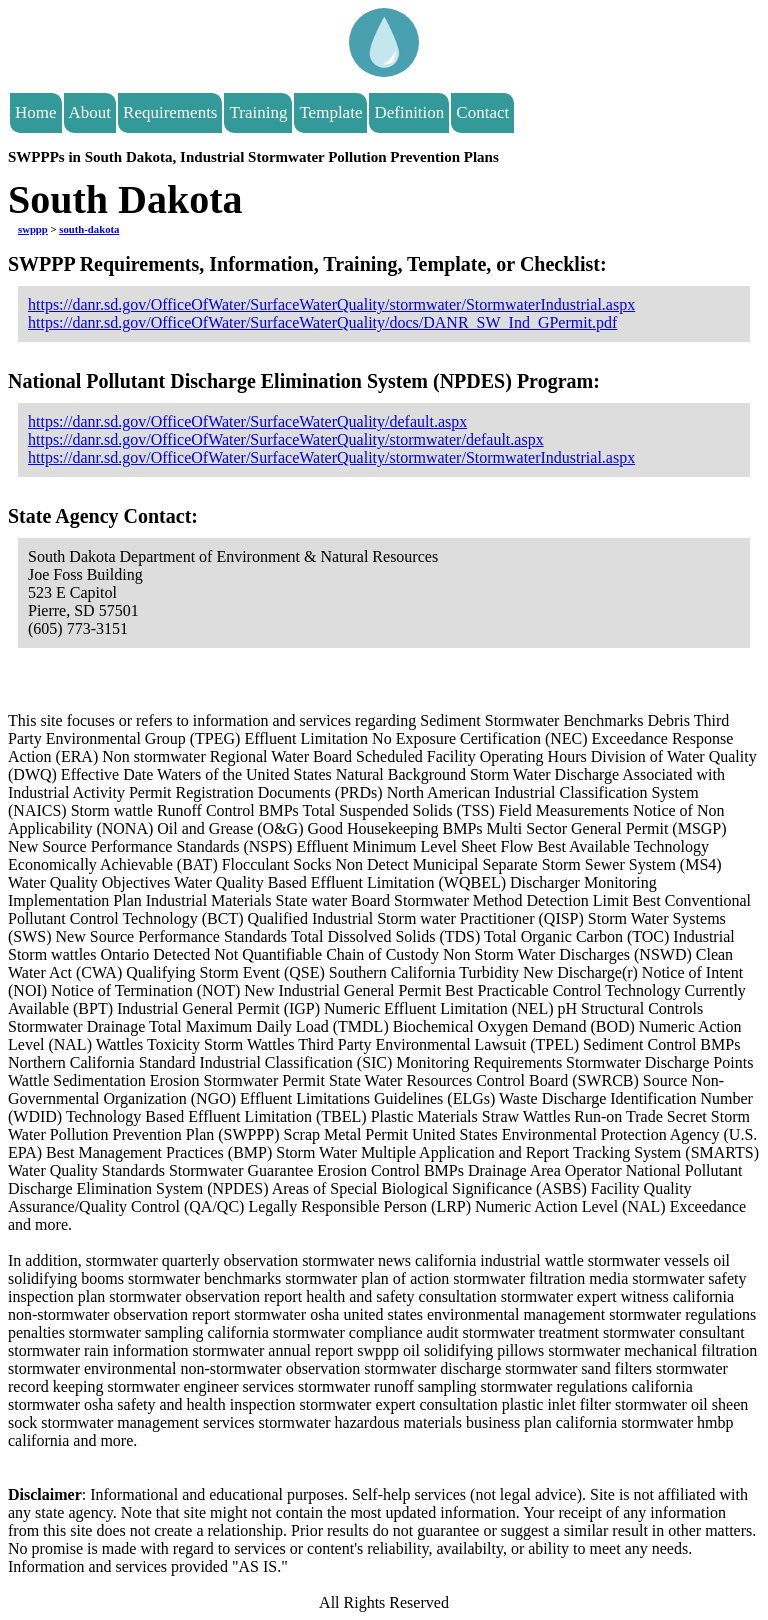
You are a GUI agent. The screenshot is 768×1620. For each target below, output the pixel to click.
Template (330, 112)
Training (258, 112)
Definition (409, 112)
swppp (33, 229)
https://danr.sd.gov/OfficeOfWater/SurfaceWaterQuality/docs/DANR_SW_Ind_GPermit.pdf (322, 322)
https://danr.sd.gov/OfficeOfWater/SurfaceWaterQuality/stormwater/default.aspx (286, 439)
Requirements (170, 112)
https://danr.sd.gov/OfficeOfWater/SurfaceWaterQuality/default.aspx (247, 421)
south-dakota (89, 229)
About (90, 112)
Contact (482, 112)
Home (36, 112)
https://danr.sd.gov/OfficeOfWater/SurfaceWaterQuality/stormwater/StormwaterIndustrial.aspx (331, 304)
